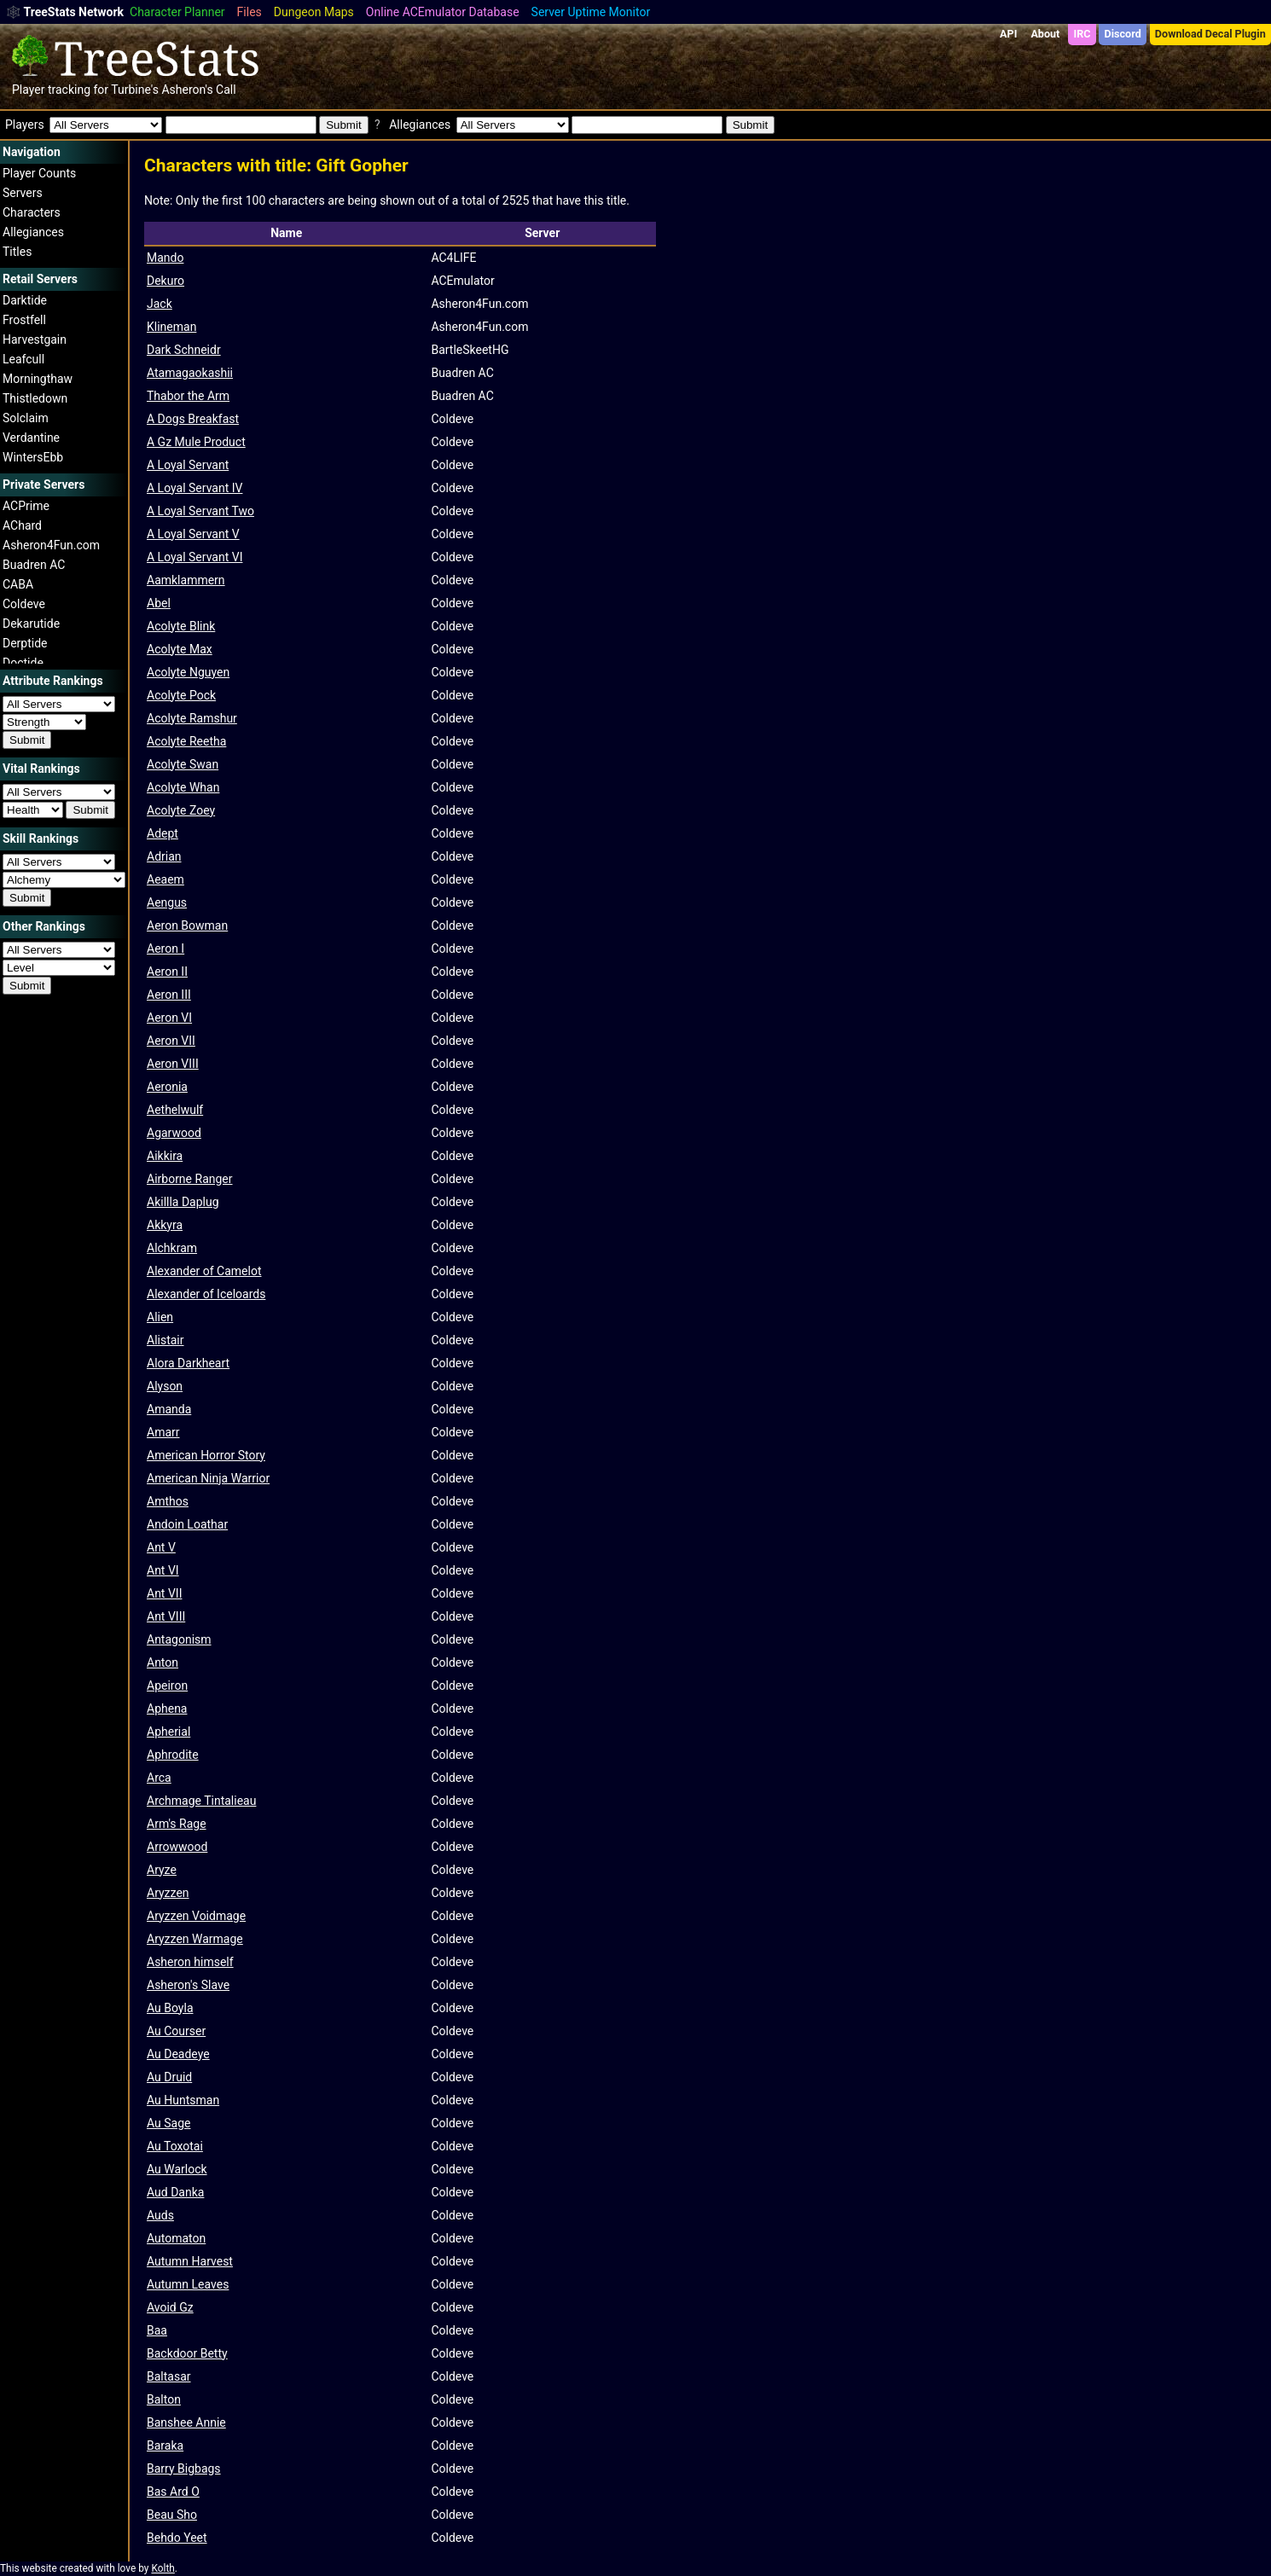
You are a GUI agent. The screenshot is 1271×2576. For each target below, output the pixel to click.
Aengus (167, 902)
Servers (23, 193)
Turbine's (135, 89)
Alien (160, 1317)
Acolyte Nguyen (188, 672)
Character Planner (177, 12)
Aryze (162, 1870)
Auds (160, 2215)
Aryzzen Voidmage (196, 1916)
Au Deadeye (178, 2054)
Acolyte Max (179, 649)
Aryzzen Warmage (195, 1939)
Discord (1123, 33)
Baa (157, 2330)
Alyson (165, 1386)
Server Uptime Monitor (591, 12)
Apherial (168, 1731)
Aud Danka (175, 2192)
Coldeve (24, 604)
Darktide (25, 300)
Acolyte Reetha (186, 741)
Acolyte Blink (181, 626)
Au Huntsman (183, 2100)
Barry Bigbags (184, 2468)
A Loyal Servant (188, 465)
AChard (22, 525)
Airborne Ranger (190, 1179)
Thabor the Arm (188, 396)
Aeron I (165, 948)
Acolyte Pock (181, 695)
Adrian (164, 856)
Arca (159, 1777)
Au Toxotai (175, 2146)
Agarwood (174, 1133)
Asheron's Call (198, 89)
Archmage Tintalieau (201, 1800)
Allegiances (33, 232)
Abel (159, 603)
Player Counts (39, 173)
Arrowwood (177, 1847)
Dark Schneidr (184, 350)
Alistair (165, 1340)
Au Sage (168, 2123)
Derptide (25, 643)
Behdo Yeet (177, 2537)
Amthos (168, 1501)
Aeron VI (169, 1017)
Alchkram (172, 1248)
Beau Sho (172, 2514)
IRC (1081, 33)
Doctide (23, 663)
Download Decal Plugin (1210, 33)
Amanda (169, 1409)
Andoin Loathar (187, 1524)
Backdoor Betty (187, 2353)
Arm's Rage (176, 1823)
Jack (159, 303)
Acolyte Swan (182, 764)
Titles (17, 251)
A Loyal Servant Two (200, 511)
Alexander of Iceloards (206, 1294)
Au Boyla (170, 2008)
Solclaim (26, 418)
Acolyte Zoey (181, 810)
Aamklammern (186, 580)
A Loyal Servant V (193, 534)
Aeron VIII (173, 1063)
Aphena (167, 1708)
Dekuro (165, 280)
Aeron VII (171, 1040)
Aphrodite (173, 1754)
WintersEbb (33, 457)
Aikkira (165, 1156)
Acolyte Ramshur (192, 718)
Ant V (161, 1547)
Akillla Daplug (183, 1202)
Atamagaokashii (190, 373)
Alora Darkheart (188, 1363)
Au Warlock (177, 2169)
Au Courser (176, 2031)
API (1008, 33)
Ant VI (163, 1570)
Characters (32, 212)
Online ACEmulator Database (442, 12)
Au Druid (169, 2077)
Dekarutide (31, 623)
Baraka (165, 2445)
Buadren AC (34, 564)
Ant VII (164, 1593)
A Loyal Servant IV (194, 488)
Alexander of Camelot (204, 1271)
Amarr (163, 1432)
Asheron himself (190, 1962)
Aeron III (169, 994)
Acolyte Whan (183, 787)
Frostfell (24, 320)
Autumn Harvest (190, 2261)
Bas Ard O (173, 2491)
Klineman (171, 327)
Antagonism (179, 1639)
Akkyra (165, 1225)
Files (249, 12)
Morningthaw (38, 379)
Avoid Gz (170, 2307)
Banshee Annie (186, 2422)
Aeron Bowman (187, 925)
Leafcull (23, 359)
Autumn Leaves (188, 2284)
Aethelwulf (175, 1110)
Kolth (162, 2568)
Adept (162, 833)
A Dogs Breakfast (193, 419)
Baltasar (169, 2376)
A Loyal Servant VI (194, 557)
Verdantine (31, 437)
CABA (18, 584)
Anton (162, 1662)
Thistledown (35, 398)
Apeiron (167, 1685)
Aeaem (165, 879)
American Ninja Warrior (208, 1478)
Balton (164, 2399)
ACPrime (26, 506)
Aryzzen (168, 1893)
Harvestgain (35, 339)
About (1044, 33)
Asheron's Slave (188, 1985)
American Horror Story (206, 1455)
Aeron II (167, 971)
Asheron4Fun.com (51, 545)
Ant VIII (166, 1616)
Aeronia (167, 1087)
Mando (165, 257)
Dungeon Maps (314, 12)
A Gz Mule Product (196, 442)
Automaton (176, 2238)
